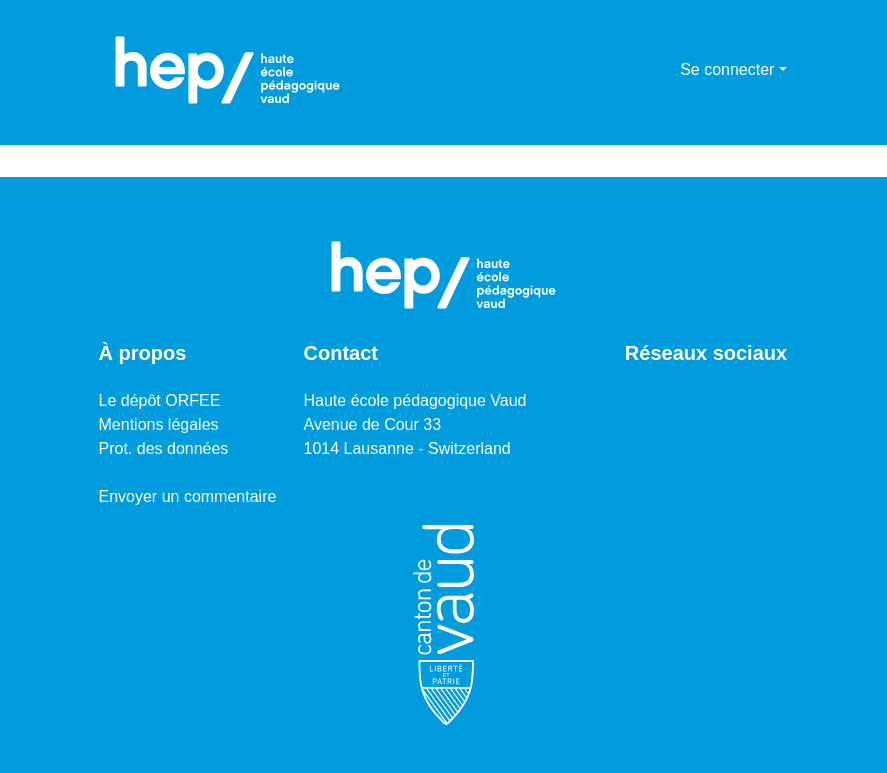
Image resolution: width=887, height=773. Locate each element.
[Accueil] (228, 70)
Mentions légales (159, 424)
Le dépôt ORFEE (160, 400)
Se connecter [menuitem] (727, 69)
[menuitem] (661, 70)
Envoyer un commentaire (188, 496)
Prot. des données (164, 448)
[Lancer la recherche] (632, 70)
